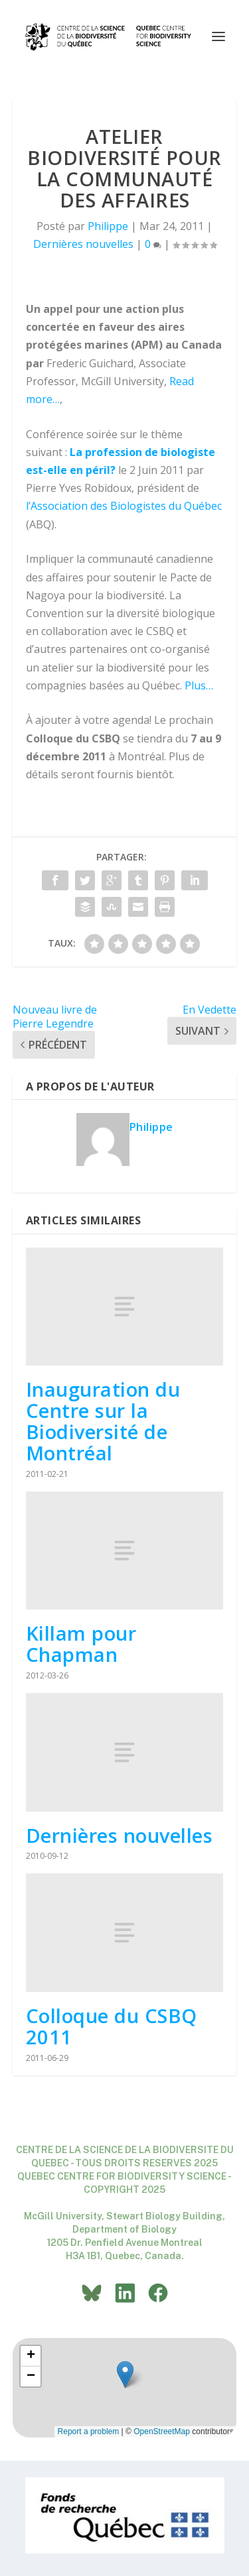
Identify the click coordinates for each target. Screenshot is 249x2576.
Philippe (108, 226)
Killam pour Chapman (81, 1643)
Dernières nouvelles (83, 244)
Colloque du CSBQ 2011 (111, 2026)
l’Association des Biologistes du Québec (124, 505)
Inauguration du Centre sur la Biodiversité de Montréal (103, 1421)
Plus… (199, 685)
